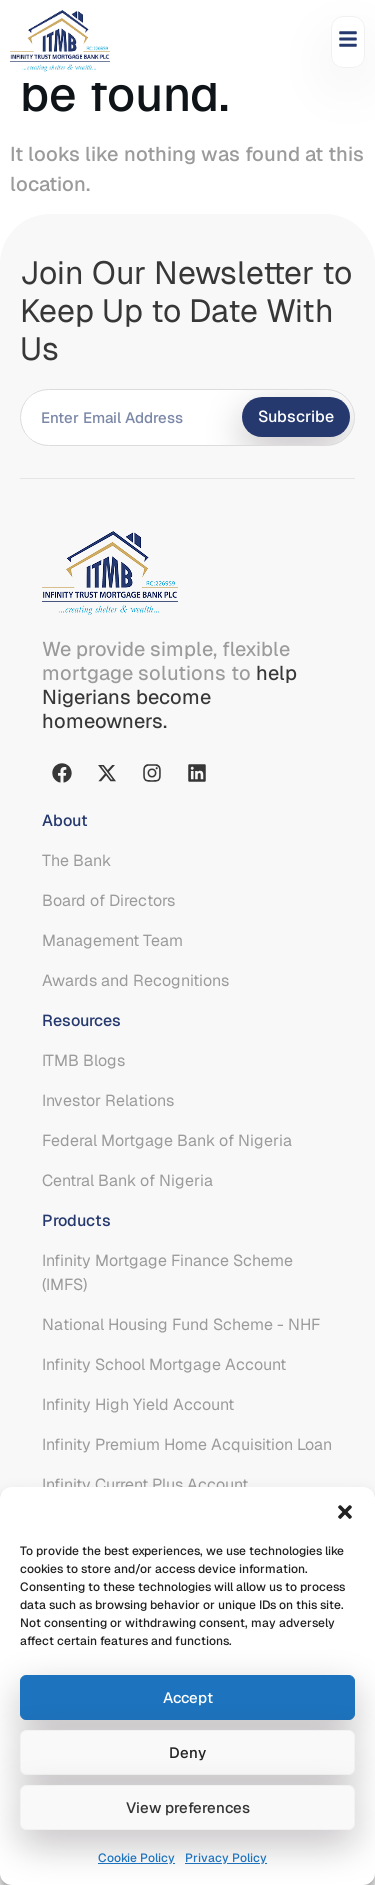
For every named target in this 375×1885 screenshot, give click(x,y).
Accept (188, 1697)
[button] (345, 1512)
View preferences (188, 1807)
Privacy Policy (226, 1858)
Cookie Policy (136, 1858)
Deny (187, 1752)
